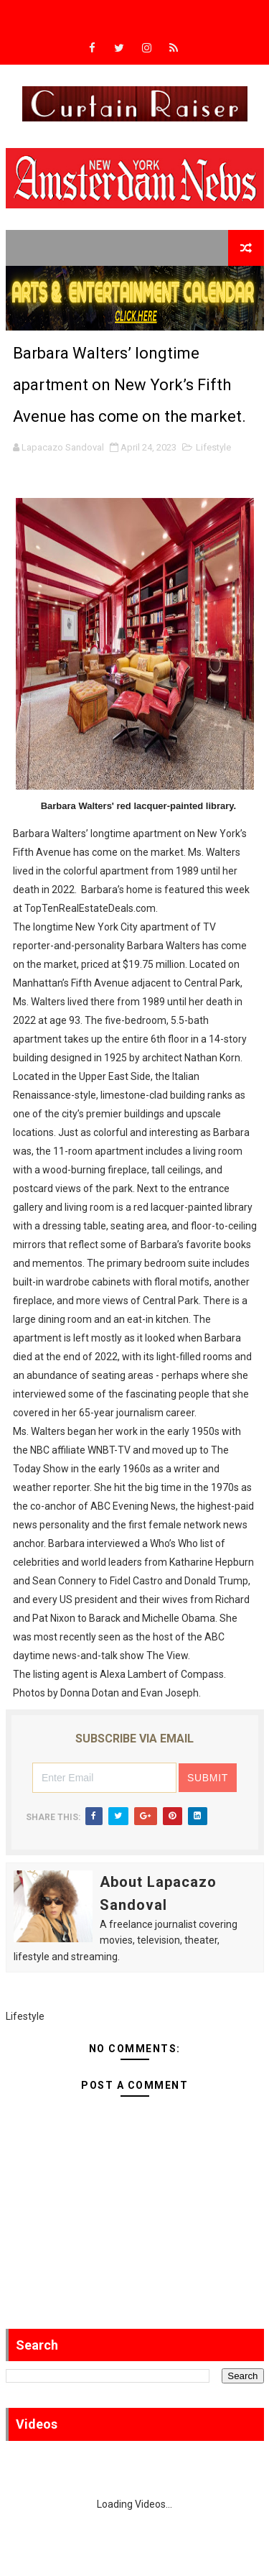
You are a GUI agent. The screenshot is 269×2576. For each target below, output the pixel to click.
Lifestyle (213, 447)
